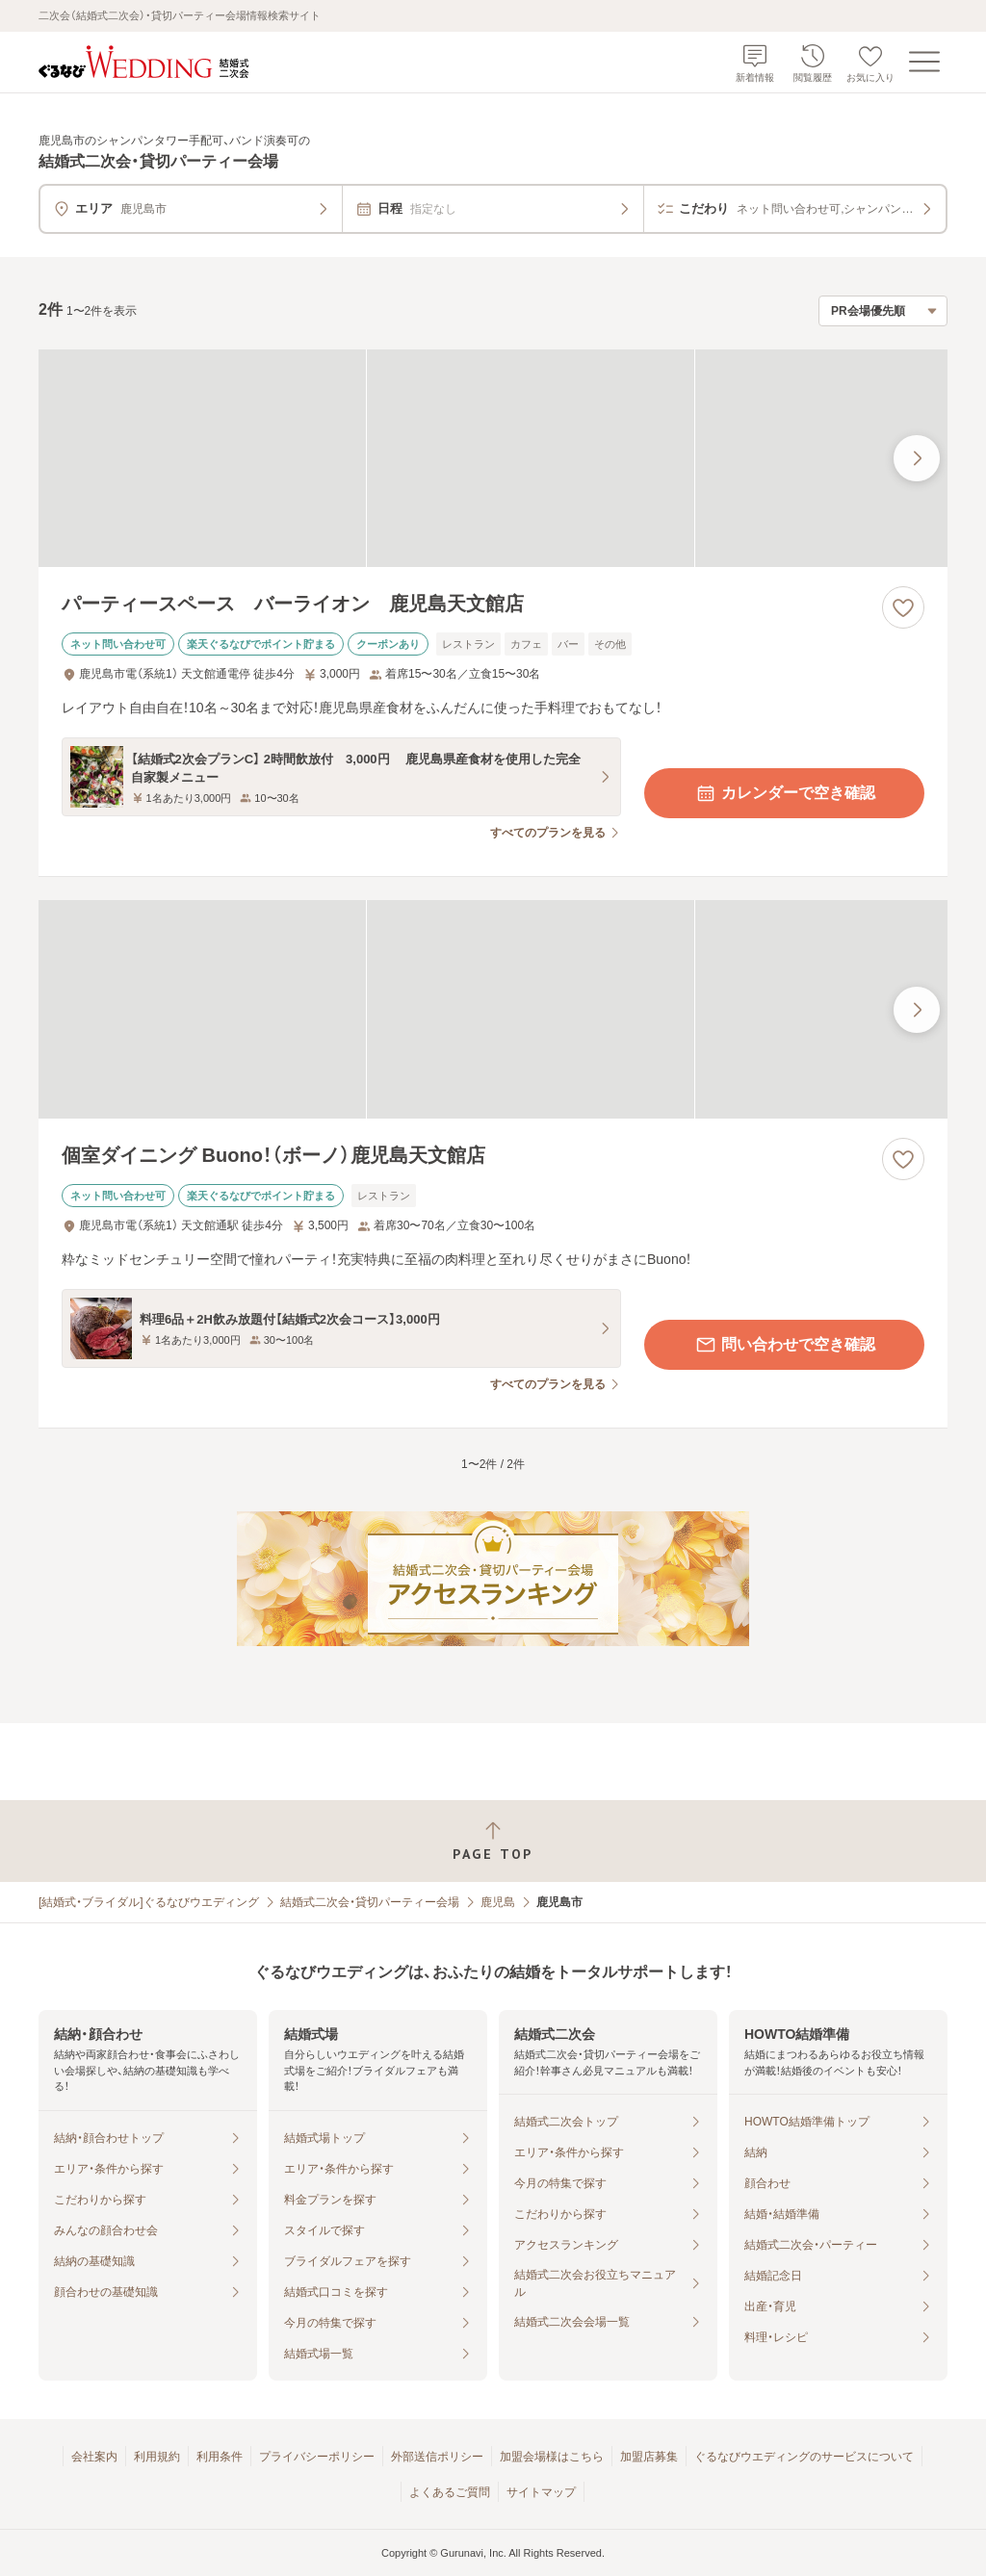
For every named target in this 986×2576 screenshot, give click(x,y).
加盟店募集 (649, 2456)
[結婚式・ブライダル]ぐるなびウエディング (149, 1902)
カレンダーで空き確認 (784, 793)
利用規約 (157, 2456)
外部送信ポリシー (437, 2456)
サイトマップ (541, 2492)
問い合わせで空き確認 (784, 1344)
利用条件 (219, 2456)
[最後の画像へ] (917, 458)
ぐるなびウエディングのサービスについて (804, 2456)
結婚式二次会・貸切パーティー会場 (369, 1902)
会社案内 (94, 2456)
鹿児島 (497, 1902)
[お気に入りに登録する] (903, 607)
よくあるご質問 (449, 2492)
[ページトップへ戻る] (493, 1841)
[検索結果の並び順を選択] (882, 311)
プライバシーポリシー (317, 2456)
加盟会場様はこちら (552, 2456)
